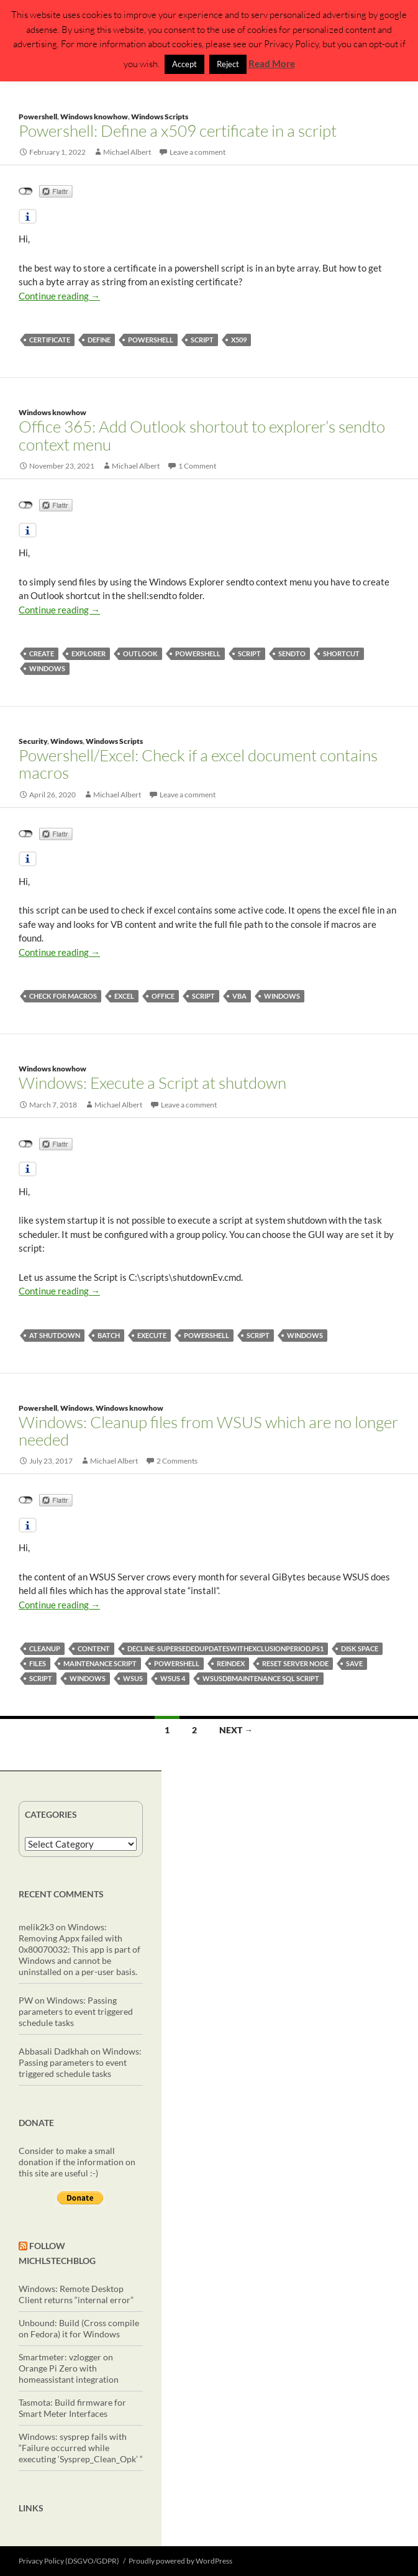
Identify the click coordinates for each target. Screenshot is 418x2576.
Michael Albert (127, 152)
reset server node (295, 1663)
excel (124, 996)
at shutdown (54, 1335)
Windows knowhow (94, 116)
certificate (49, 340)
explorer (88, 653)
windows (47, 668)
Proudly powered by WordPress (180, 2560)
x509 (239, 340)
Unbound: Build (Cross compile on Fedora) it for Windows (79, 2328)
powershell (150, 340)
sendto (292, 653)
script (202, 340)
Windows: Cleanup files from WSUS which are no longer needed (208, 1430)
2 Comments (177, 1460)
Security (33, 741)
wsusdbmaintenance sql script (260, 1678)
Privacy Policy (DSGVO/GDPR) (69, 2560)
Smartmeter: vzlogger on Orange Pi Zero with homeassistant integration (69, 2368)
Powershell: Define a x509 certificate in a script (178, 130)
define (99, 340)
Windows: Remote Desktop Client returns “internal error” (76, 2294)
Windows (66, 741)
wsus (133, 1678)
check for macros (63, 996)
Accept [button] (184, 64)
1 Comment (197, 465)
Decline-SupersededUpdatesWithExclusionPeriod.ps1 (225, 1648)
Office (163, 996)
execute (151, 1335)
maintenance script (100, 1663)
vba (239, 996)
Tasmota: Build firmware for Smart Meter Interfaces (72, 2408)
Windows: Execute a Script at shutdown (152, 1083)
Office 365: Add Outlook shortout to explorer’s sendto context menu (202, 435)
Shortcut (341, 653)
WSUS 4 (172, 1678)
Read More (271, 63)
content (94, 1648)
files (37, 1663)
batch (109, 1335)
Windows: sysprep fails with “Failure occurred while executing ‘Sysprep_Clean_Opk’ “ (81, 2447)
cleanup (44, 1648)
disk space (359, 1648)
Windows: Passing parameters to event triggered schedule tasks (76, 2011)
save (354, 1663)
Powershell (38, 116)
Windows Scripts (159, 116)
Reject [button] (228, 64)
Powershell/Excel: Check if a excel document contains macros (198, 763)
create (41, 653)
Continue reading (59, 295)
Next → (236, 1730)
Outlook (140, 653)
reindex (231, 1663)
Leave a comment (197, 152)
